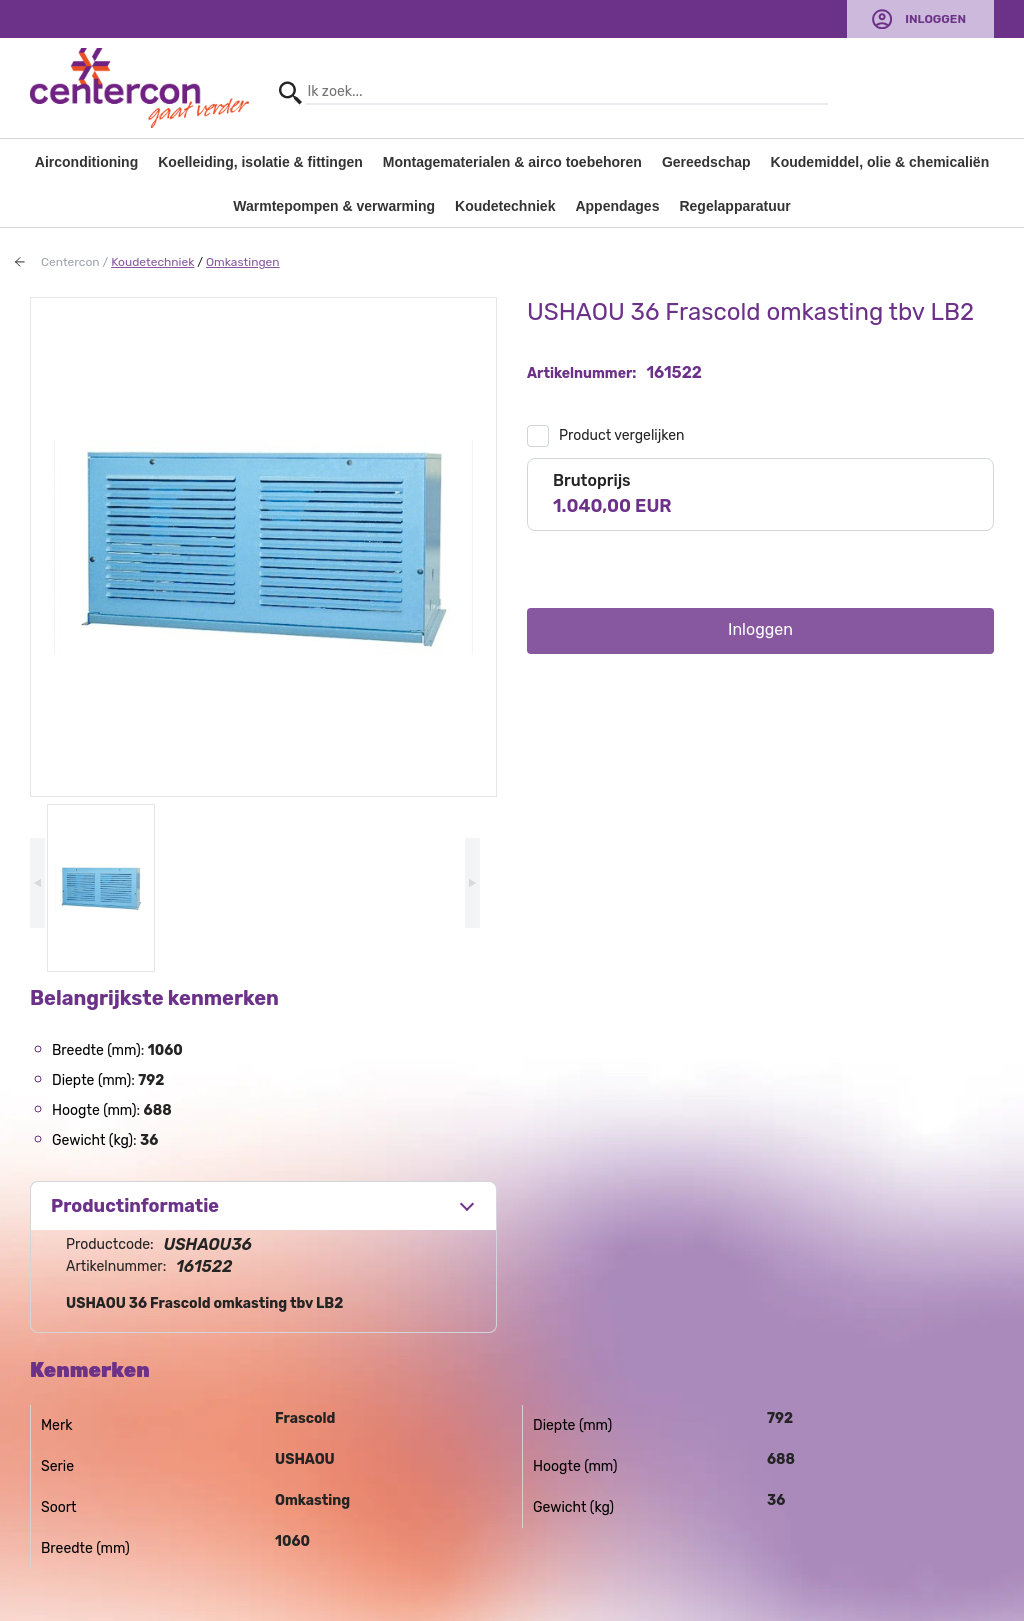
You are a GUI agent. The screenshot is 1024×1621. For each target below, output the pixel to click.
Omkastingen (243, 262)
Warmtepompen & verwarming (334, 206)
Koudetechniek (505, 206)
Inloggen (935, 19)
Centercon (70, 262)
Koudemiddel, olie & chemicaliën (880, 162)
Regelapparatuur (734, 206)
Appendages (617, 206)
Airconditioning (86, 162)
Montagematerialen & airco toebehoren (512, 162)
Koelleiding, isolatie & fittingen (260, 162)
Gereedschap (706, 162)
